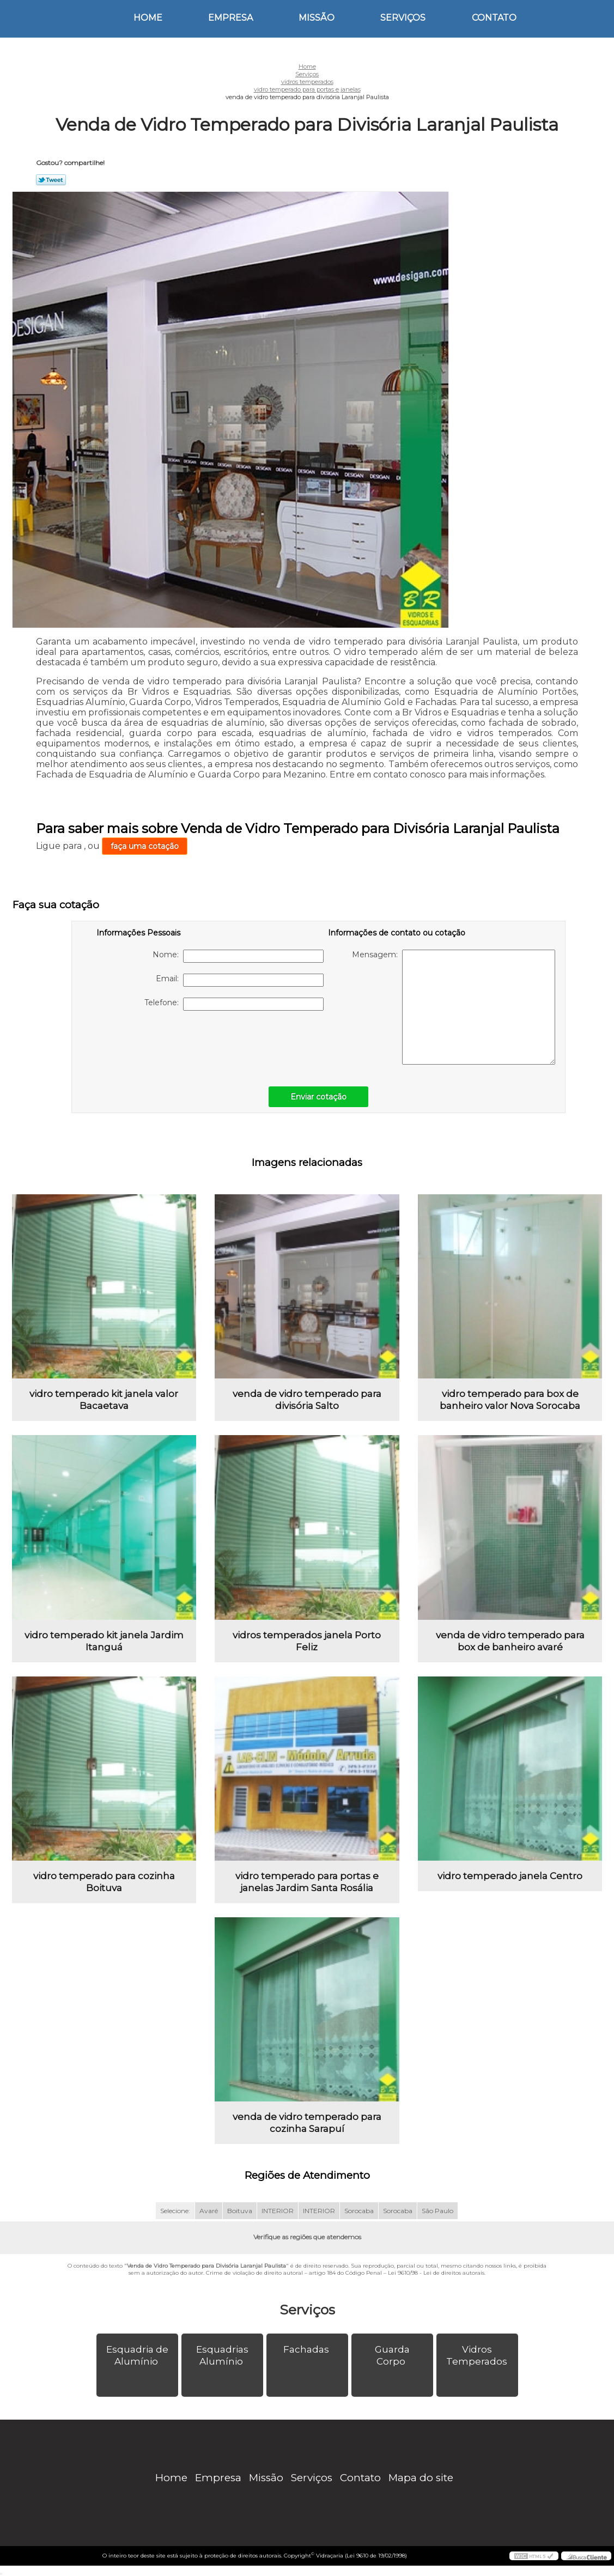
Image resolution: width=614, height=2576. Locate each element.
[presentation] (165, 1043)
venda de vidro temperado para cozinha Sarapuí (307, 2122)
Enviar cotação (318, 1097)
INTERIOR (278, 2211)
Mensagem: (453, 1007)
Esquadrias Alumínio (222, 2355)
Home (147, 18)
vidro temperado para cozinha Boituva (104, 1881)
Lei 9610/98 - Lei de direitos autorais (436, 2272)
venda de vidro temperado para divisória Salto (307, 1399)
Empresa (230, 18)
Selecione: (175, 2211)
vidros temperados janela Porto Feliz (307, 1641)
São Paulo (437, 2211)
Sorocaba (359, 2211)
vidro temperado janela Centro (509, 1875)
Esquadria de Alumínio (137, 2355)
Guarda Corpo (392, 2355)
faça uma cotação (145, 846)
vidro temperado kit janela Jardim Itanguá (104, 1641)
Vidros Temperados (477, 2355)
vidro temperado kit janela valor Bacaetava (103, 1399)
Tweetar (51, 179)
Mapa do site (420, 2477)
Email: (240, 980)
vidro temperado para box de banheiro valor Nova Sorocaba (510, 1399)
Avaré (208, 2211)
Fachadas (307, 2349)
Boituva (239, 2211)
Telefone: (234, 1004)
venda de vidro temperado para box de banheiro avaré (510, 1641)
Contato (494, 18)
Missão (317, 18)
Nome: (238, 956)
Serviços (402, 18)
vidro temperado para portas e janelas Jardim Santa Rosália (307, 1881)
